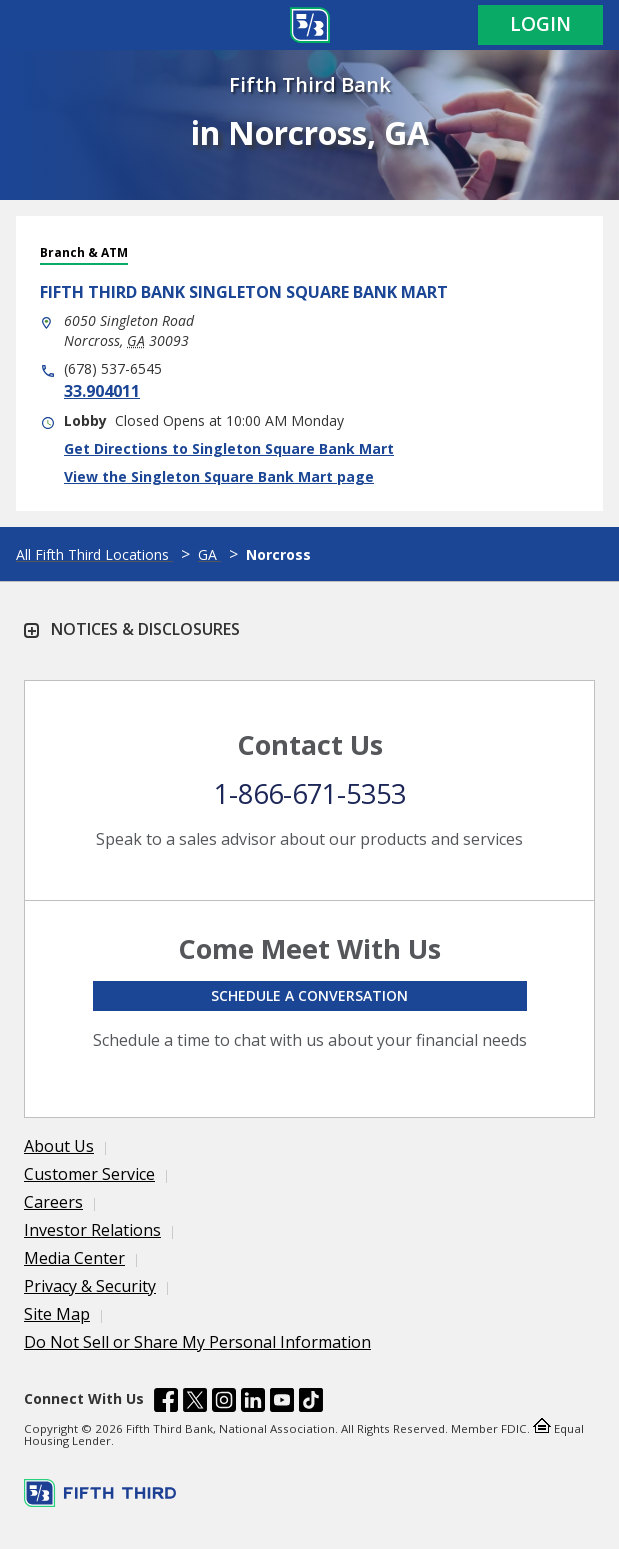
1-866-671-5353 (310, 793)
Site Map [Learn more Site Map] (57, 1314)
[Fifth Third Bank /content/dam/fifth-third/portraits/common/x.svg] (195, 1403)
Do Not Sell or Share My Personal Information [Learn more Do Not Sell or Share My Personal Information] (197, 1342)
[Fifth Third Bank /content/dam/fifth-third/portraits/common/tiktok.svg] (311, 1403)
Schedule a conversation (309, 995)
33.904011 (102, 391)
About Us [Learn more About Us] (59, 1146)
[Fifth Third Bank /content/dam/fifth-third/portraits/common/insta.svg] (224, 1403)
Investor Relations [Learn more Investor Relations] (92, 1230)
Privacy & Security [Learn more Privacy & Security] (90, 1286)
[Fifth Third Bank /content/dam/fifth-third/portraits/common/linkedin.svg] (253, 1403)
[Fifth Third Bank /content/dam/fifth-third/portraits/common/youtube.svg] (282, 1403)
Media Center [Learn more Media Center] (74, 1258)
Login (540, 24)
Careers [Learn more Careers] (53, 1202)
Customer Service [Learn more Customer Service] (89, 1174)
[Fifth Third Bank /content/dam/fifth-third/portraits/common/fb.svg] (166, 1403)
